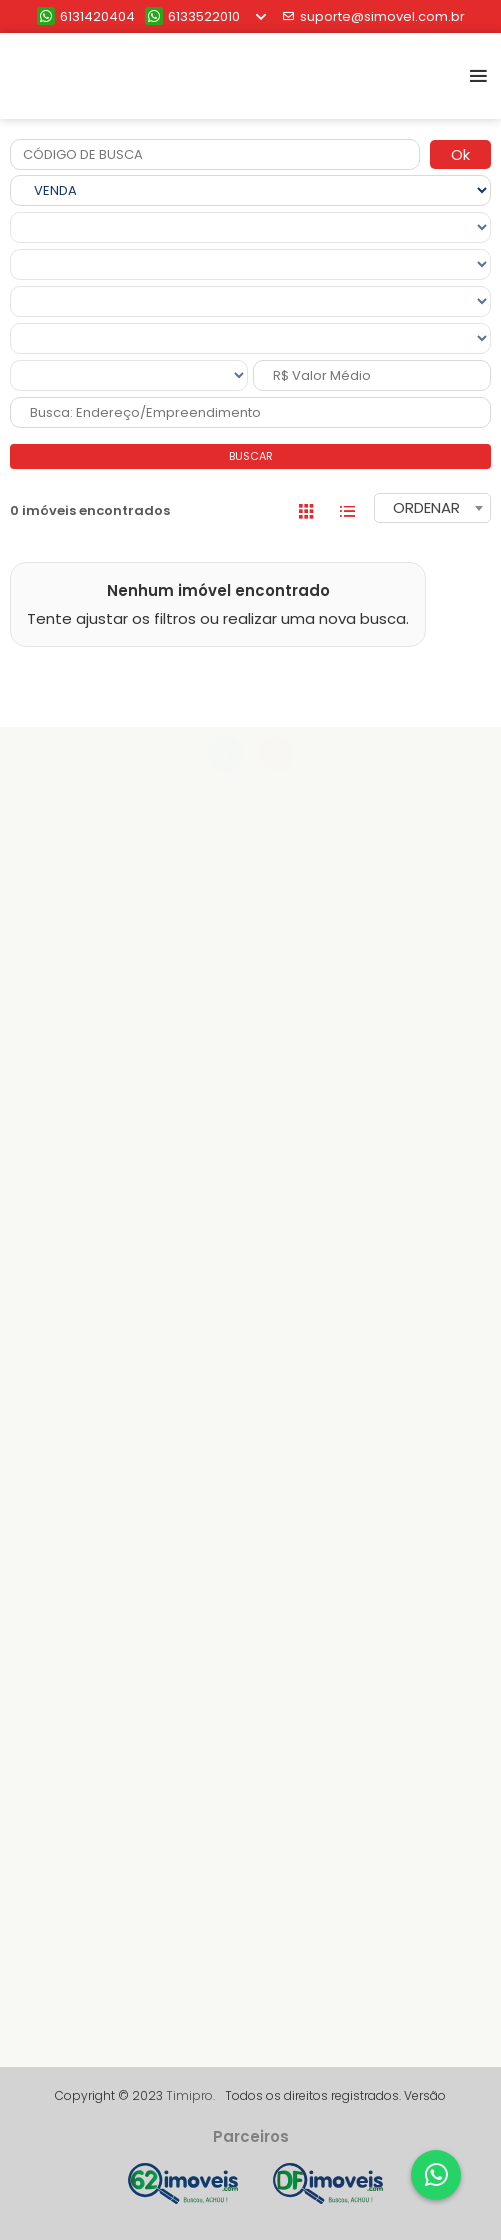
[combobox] (432, 508)
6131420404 (86, 16)
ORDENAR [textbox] (426, 507)
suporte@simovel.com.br (373, 16)
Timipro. (190, 2095)
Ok (460, 154)
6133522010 (192, 16)
